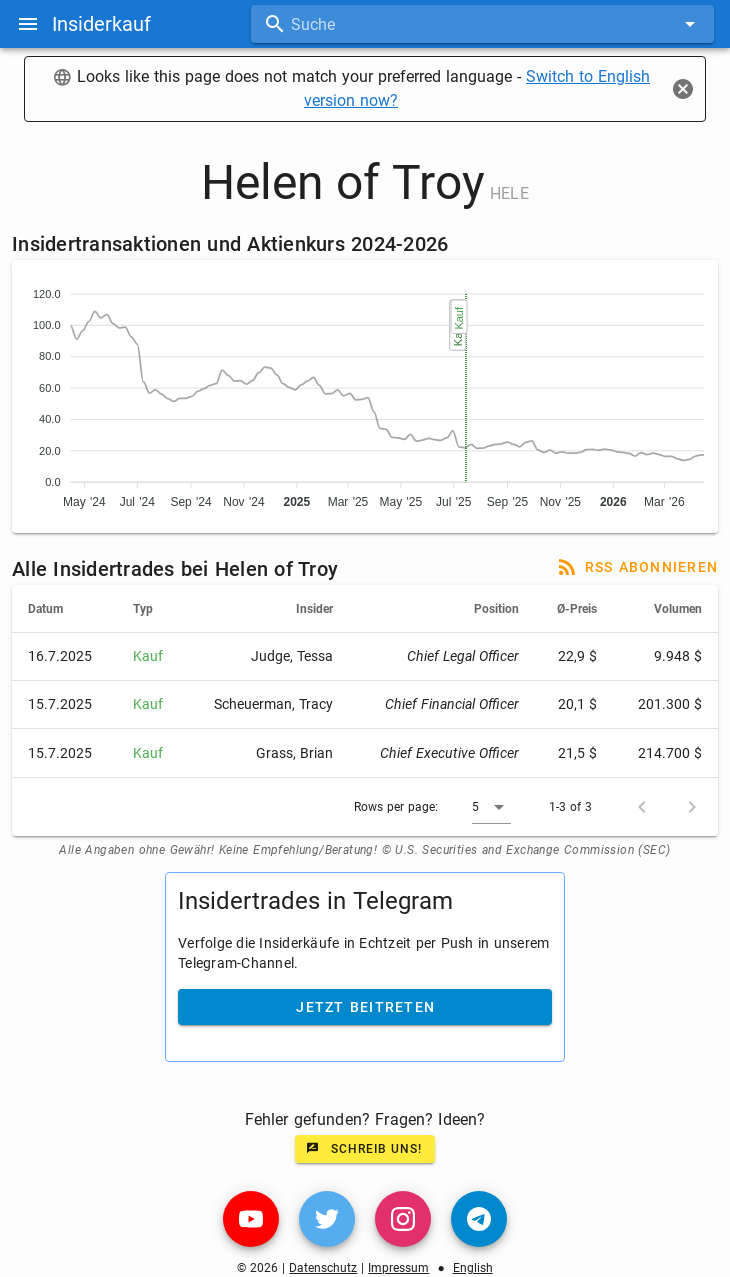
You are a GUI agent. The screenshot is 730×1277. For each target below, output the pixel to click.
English (473, 1268)
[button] (491, 807)
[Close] (683, 89)
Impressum (398, 1268)
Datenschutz (323, 1268)
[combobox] (482, 24)
